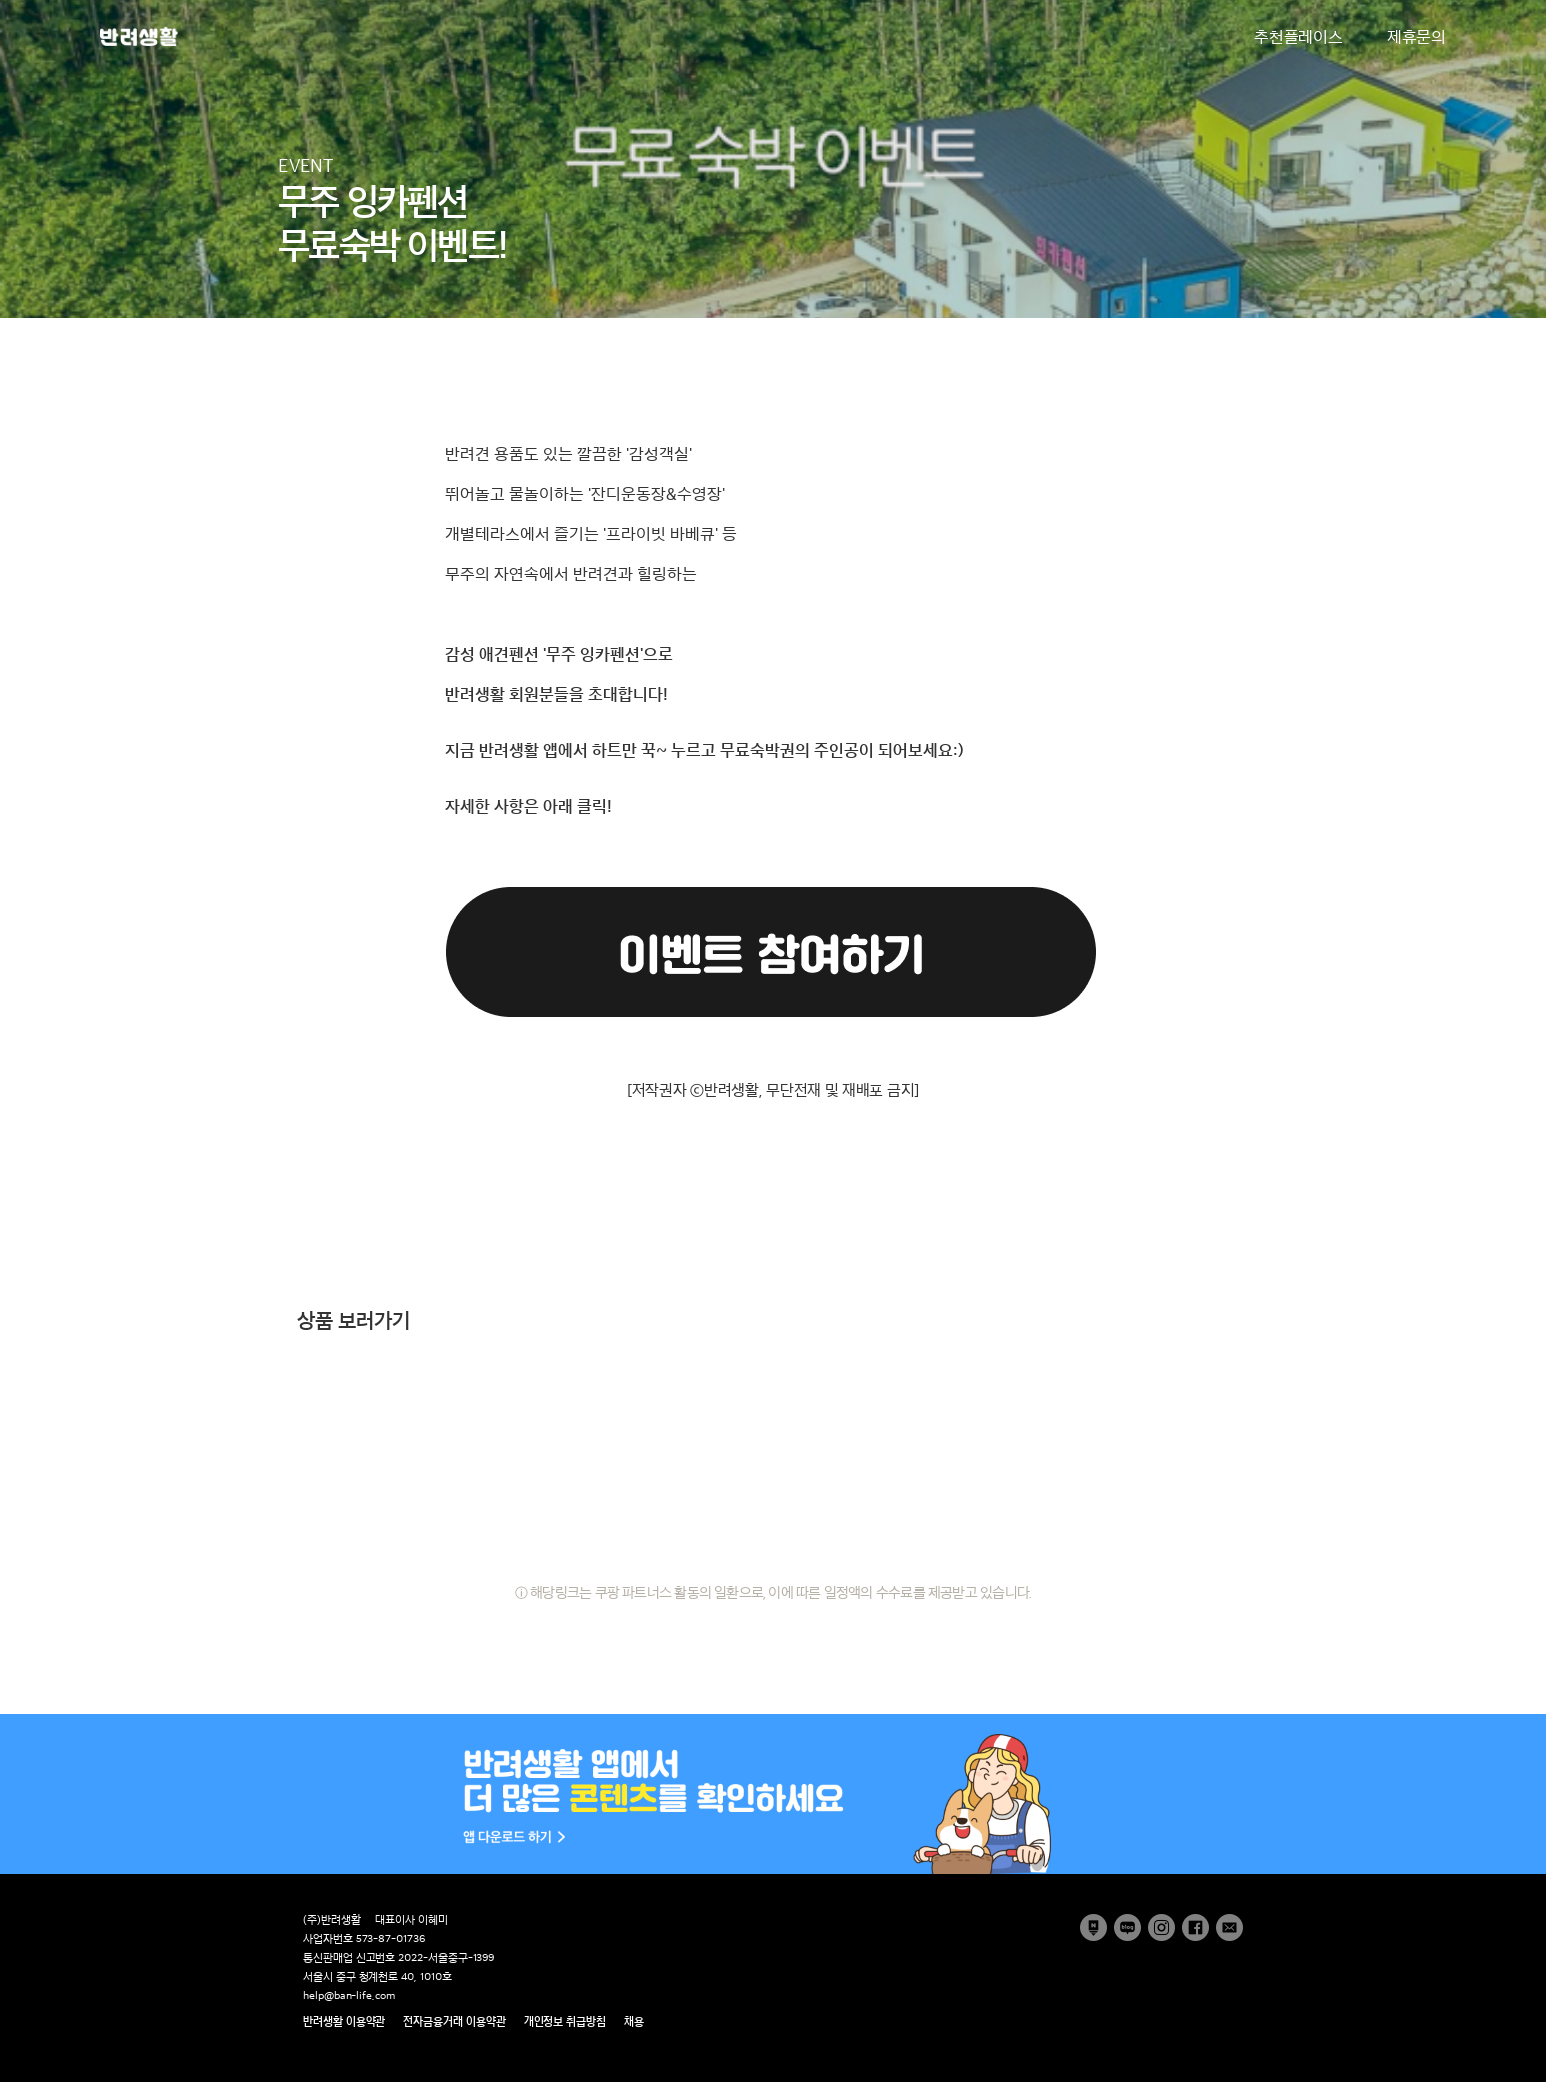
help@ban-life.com (349, 1995)
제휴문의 (1416, 37)
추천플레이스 (1298, 37)
